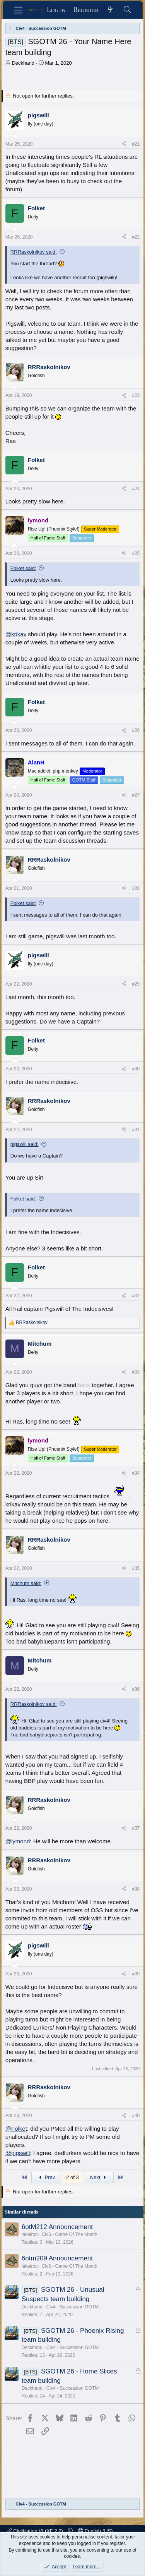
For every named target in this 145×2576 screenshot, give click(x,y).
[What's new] (110, 10)
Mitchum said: (25, 1583)
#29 (136, 984)
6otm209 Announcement (57, 2258)
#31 (136, 1129)
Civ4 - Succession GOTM (72, 2307)
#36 (136, 1689)
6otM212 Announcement (57, 2227)
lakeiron (30, 2234)
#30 (136, 1069)
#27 (136, 795)
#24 (136, 488)
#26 (136, 730)
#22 (136, 237)
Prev (46, 2177)
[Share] (124, 144)
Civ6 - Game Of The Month (69, 2234)
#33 (136, 1372)
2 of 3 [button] (72, 2177)
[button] (70, 2531)
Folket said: (23, 568)
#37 (136, 1828)
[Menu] (18, 10)
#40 (136, 2115)
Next (99, 2177)
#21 (136, 144)
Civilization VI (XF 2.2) (36, 2531)
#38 (136, 1889)
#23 (136, 395)
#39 (136, 1974)
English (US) (95, 2531)
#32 (136, 1295)
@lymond (17, 1841)
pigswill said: (24, 1144)
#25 (136, 553)
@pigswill (17, 2153)
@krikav (15, 634)
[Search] (127, 10)
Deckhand (23, 63)
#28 (136, 888)
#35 (136, 1568)
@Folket (16, 2128)
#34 (136, 1473)
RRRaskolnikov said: (33, 252)
